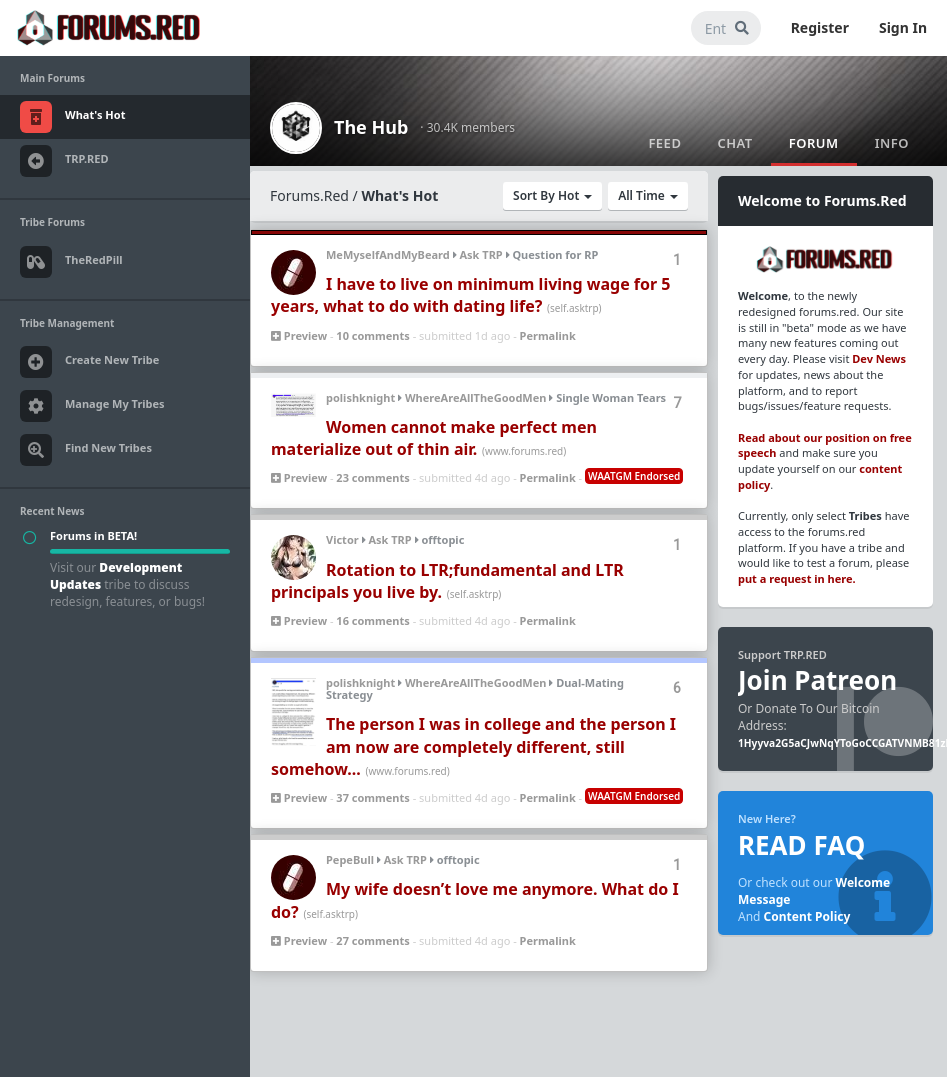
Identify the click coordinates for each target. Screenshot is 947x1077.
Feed (664, 143)
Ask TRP (480, 254)
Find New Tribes (86, 450)
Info (892, 143)
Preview (299, 335)
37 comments (372, 797)
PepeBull (350, 859)
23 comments (372, 477)
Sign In (903, 27)
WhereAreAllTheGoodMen (475, 397)
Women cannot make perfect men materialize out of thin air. (434, 438)
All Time (648, 195)
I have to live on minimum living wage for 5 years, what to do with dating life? (471, 295)
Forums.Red (309, 195)
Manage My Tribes (92, 406)
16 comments (372, 620)
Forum (814, 143)
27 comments (372, 940)
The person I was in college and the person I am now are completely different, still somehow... (473, 746)
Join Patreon (817, 680)
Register (820, 27)
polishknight (360, 397)
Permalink (548, 335)
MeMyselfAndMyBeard (388, 254)
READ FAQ (801, 845)
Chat (734, 143)
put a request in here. (797, 578)
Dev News (879, 358)
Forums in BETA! (93, 535)
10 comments (372, 335)
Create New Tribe (89, 362)
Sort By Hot (552, 195)
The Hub (371, 127)
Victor (342, 539)
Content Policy (807, 916)
